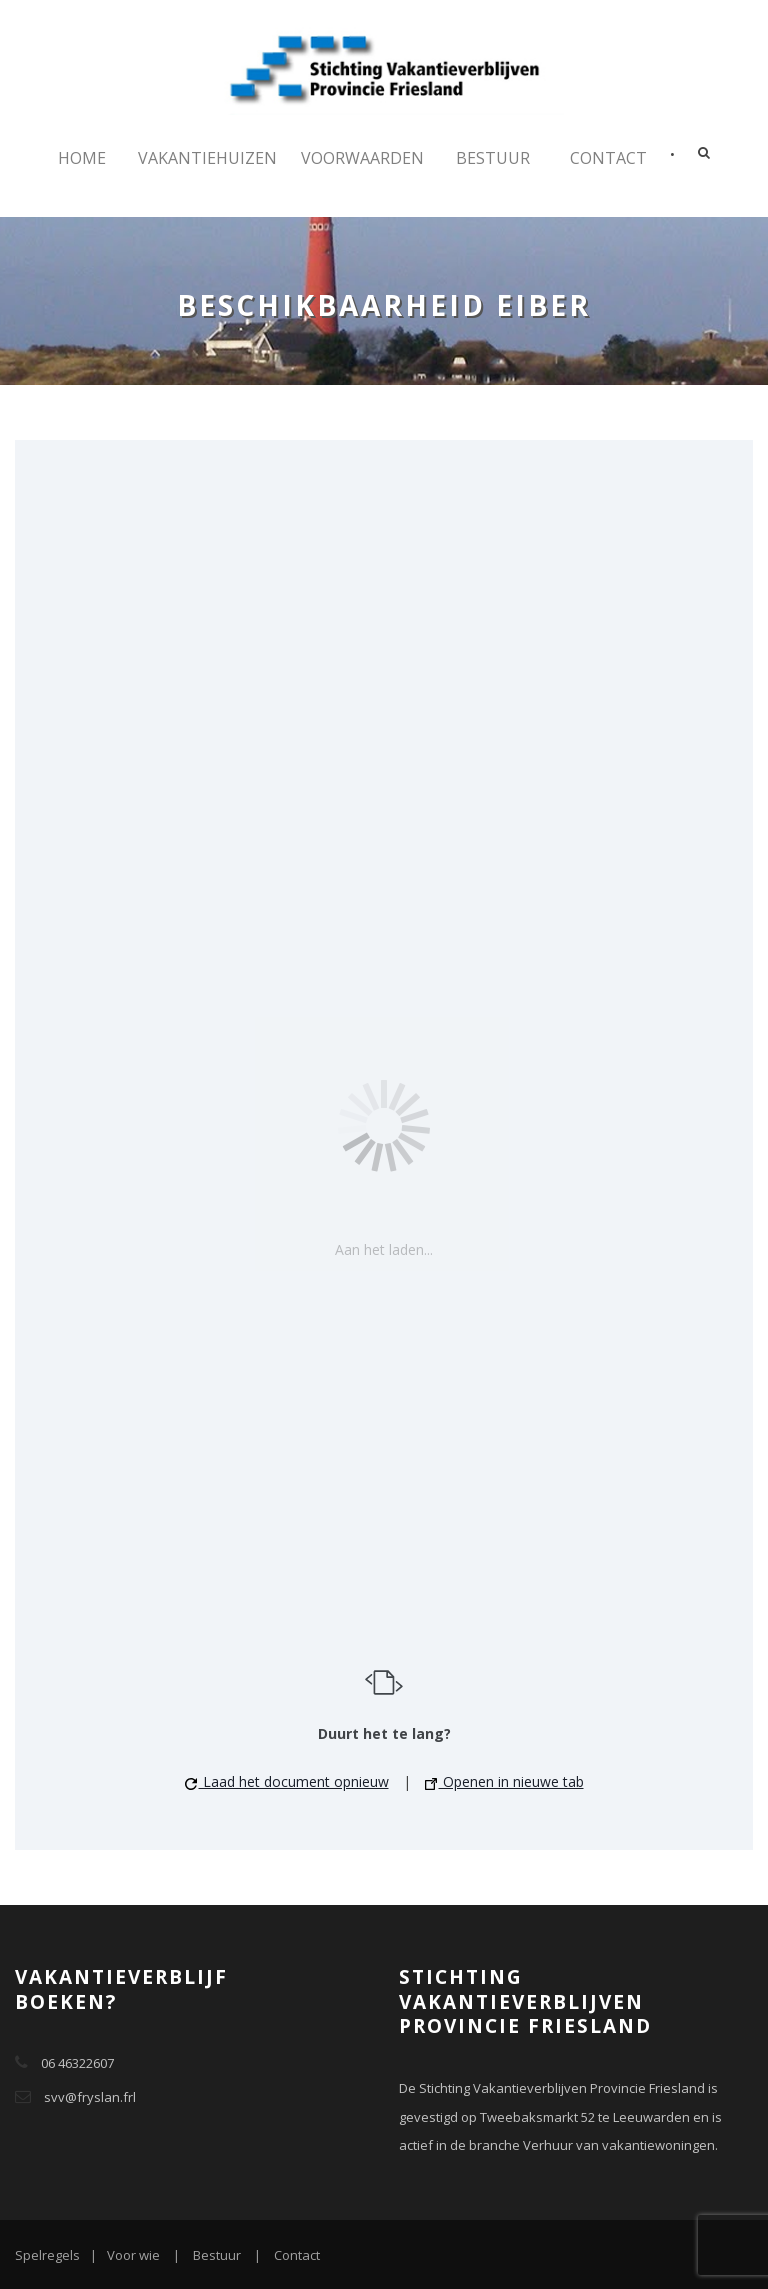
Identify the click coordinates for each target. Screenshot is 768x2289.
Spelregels (47, 2255)
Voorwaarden (362, 158)
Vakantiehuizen (207, 158)
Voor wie (133, 2255)
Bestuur (493, 158)
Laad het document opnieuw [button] (287, 1781)
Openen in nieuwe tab (504, 1781)
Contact (608, 158)
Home (82, 158)
